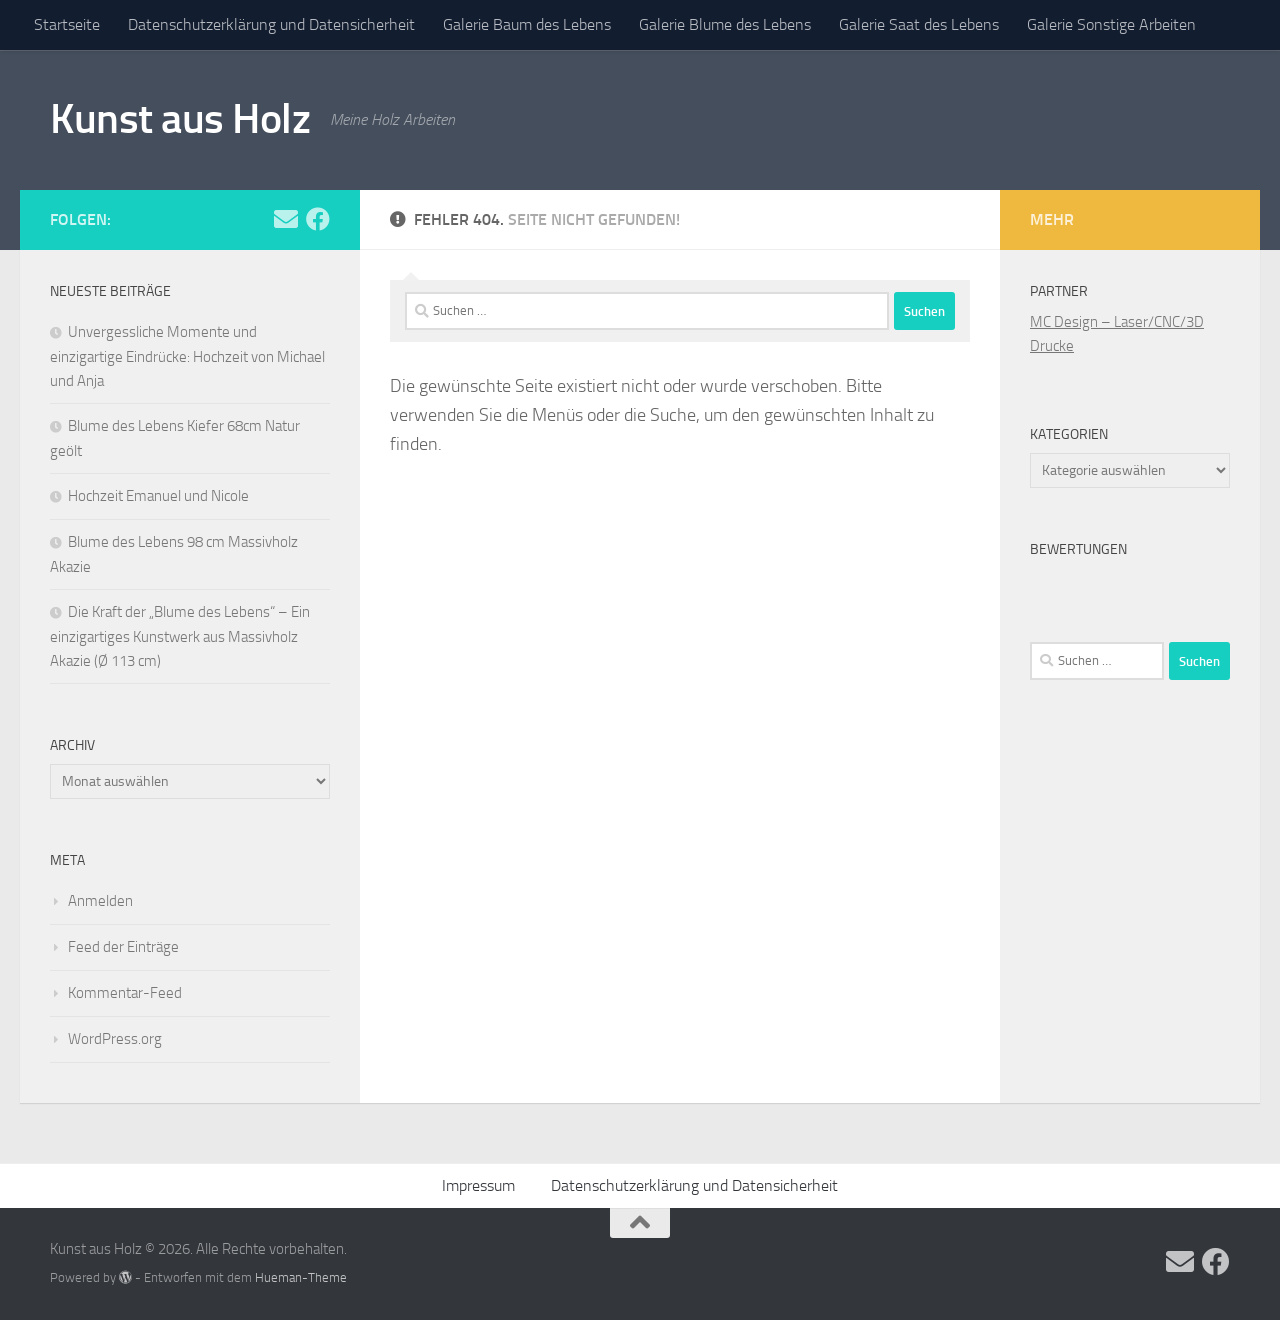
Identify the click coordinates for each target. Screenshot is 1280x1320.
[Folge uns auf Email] (286, 219)
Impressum (478, 1185)
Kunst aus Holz (180, 119)
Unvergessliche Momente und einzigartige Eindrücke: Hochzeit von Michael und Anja (187, 356)
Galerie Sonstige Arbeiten (1111, 24)
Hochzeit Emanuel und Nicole (158, 496)
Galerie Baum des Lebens (527, 24)
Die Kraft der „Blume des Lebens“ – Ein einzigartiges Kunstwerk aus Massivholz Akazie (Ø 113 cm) (180, 636)
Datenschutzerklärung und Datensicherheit (271, 24)
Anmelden (100, 901)
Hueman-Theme (301, 1277)
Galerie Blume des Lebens (725, 24)
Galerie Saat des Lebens (919, 24)
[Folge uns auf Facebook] (318, 219)
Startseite (67, 24)
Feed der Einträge (123, 947)
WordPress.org (115, 1039)
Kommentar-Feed (125, 993)
